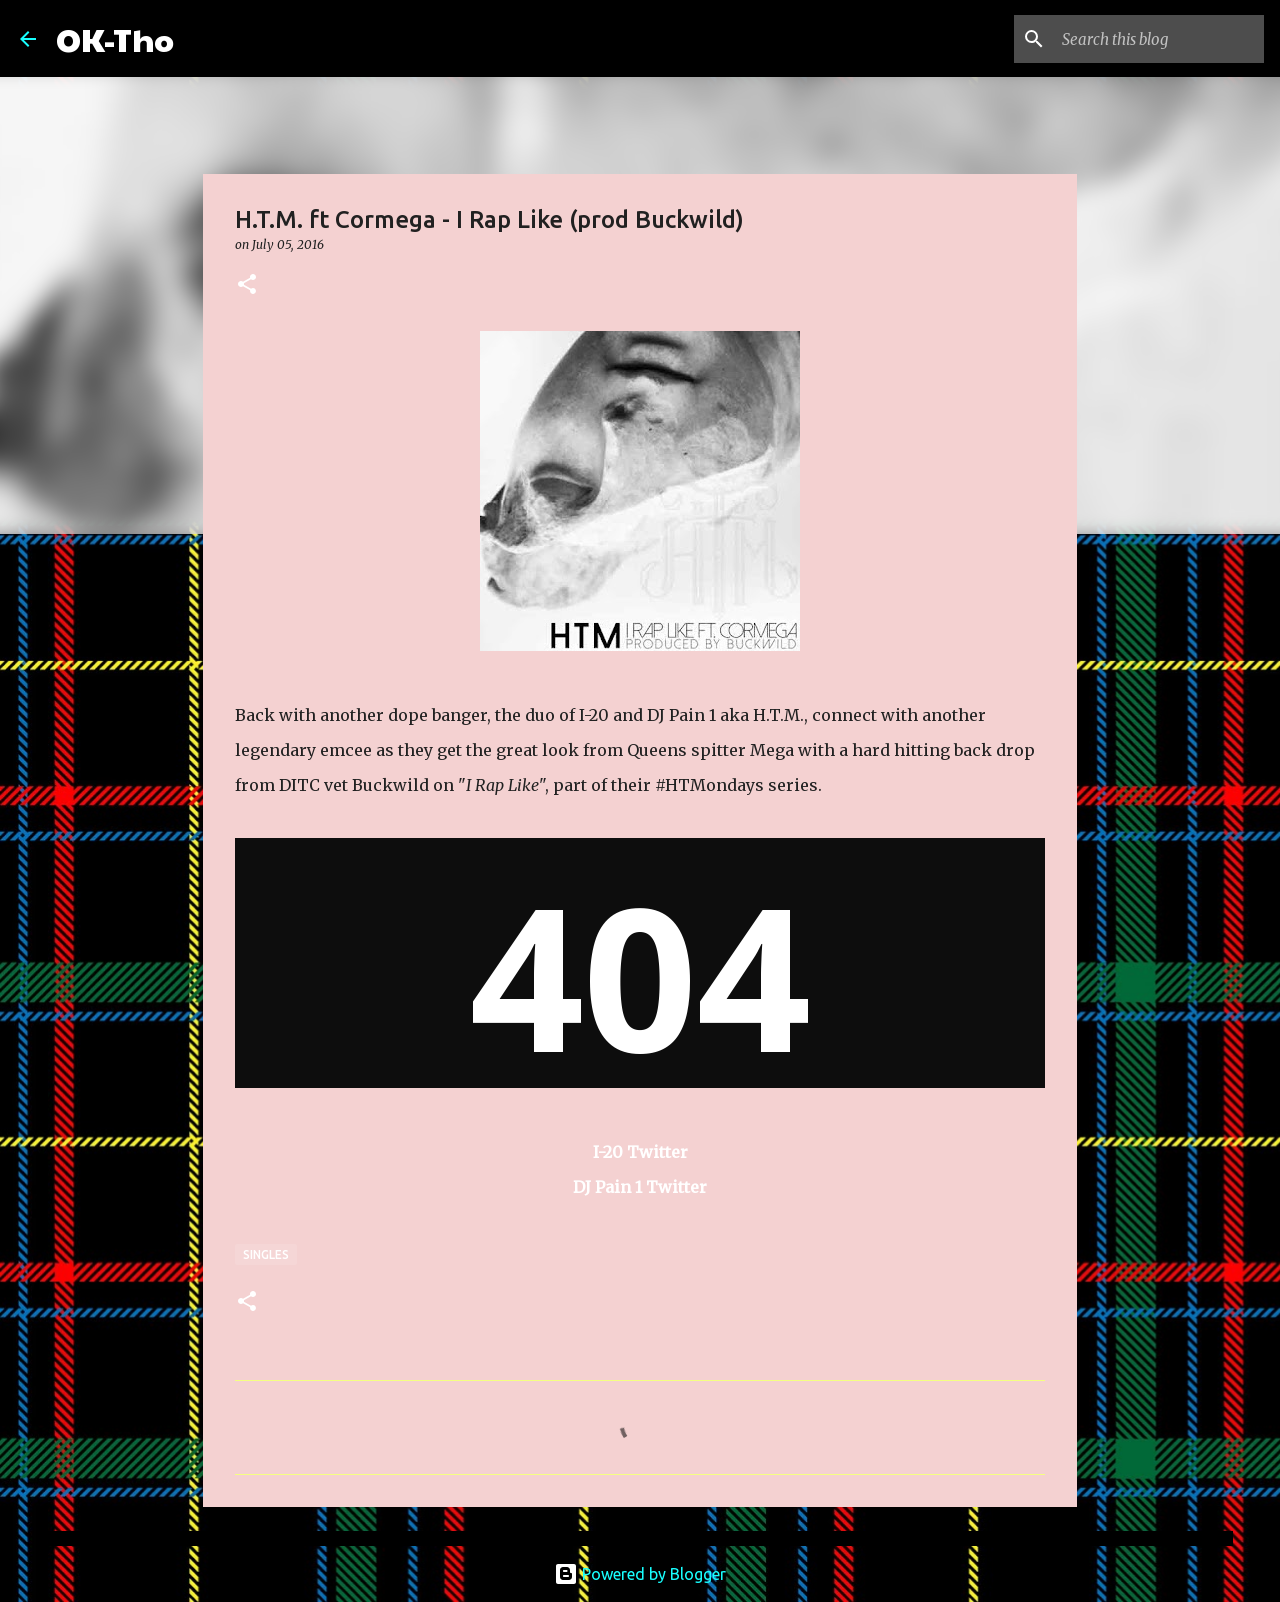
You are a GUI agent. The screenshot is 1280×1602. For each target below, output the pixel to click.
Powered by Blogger (640, 1574)
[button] (247, 285)
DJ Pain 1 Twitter (640, 1187)
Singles (266, 1254)
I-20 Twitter (640, 1152)
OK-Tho (115, 38)
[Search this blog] (1159, 39)
